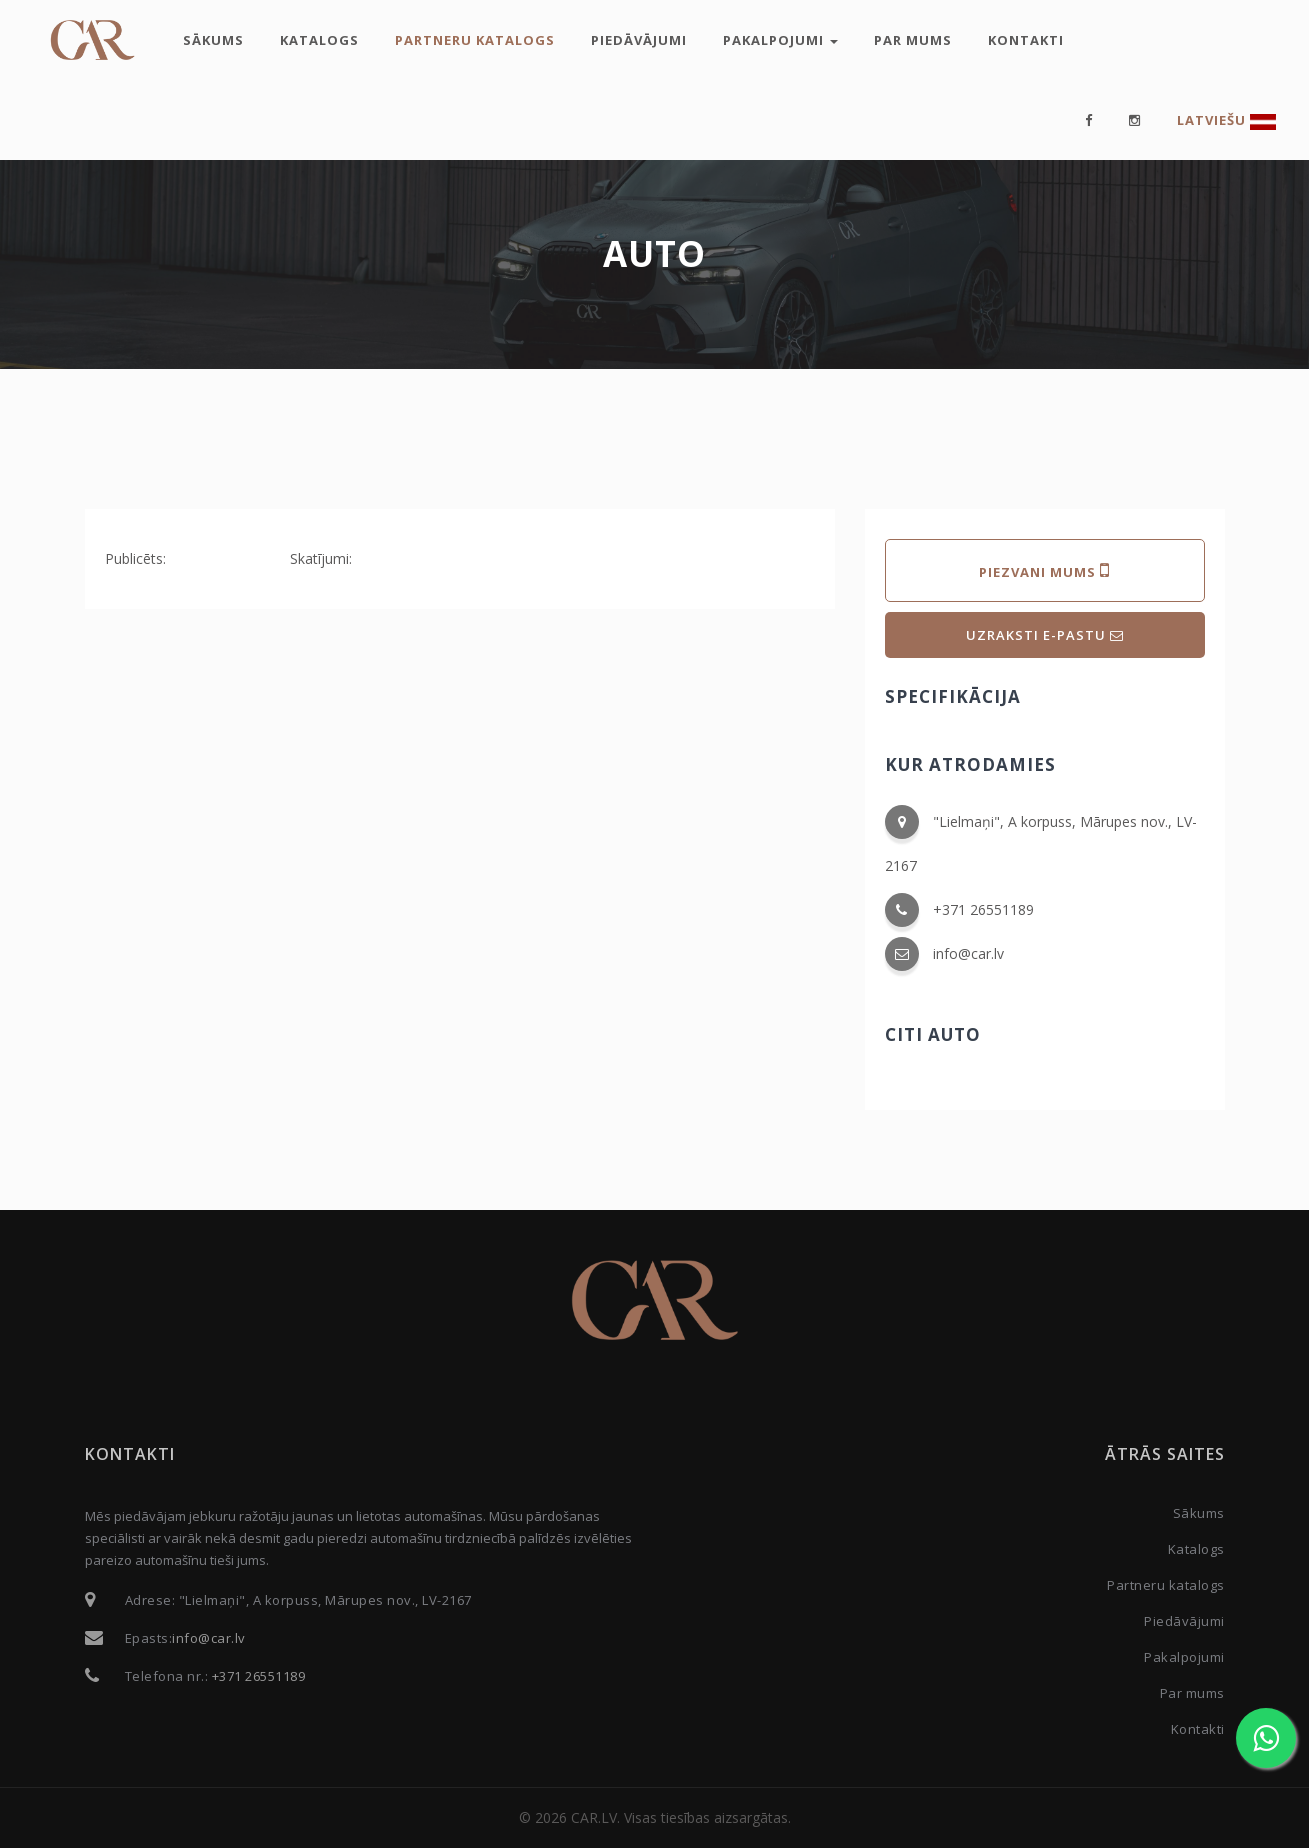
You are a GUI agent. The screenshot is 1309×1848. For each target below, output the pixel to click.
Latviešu (1226, 120)
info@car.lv (968, 953)
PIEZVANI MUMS (1044, 570)
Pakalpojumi (780, 40)
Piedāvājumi (639, 40)
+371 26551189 (983, 909)
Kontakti (1026, 40)
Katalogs (319, 40)
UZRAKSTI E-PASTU (1045, 635)
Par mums (913, 40)
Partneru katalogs (475, 40)
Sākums (213, 40)
